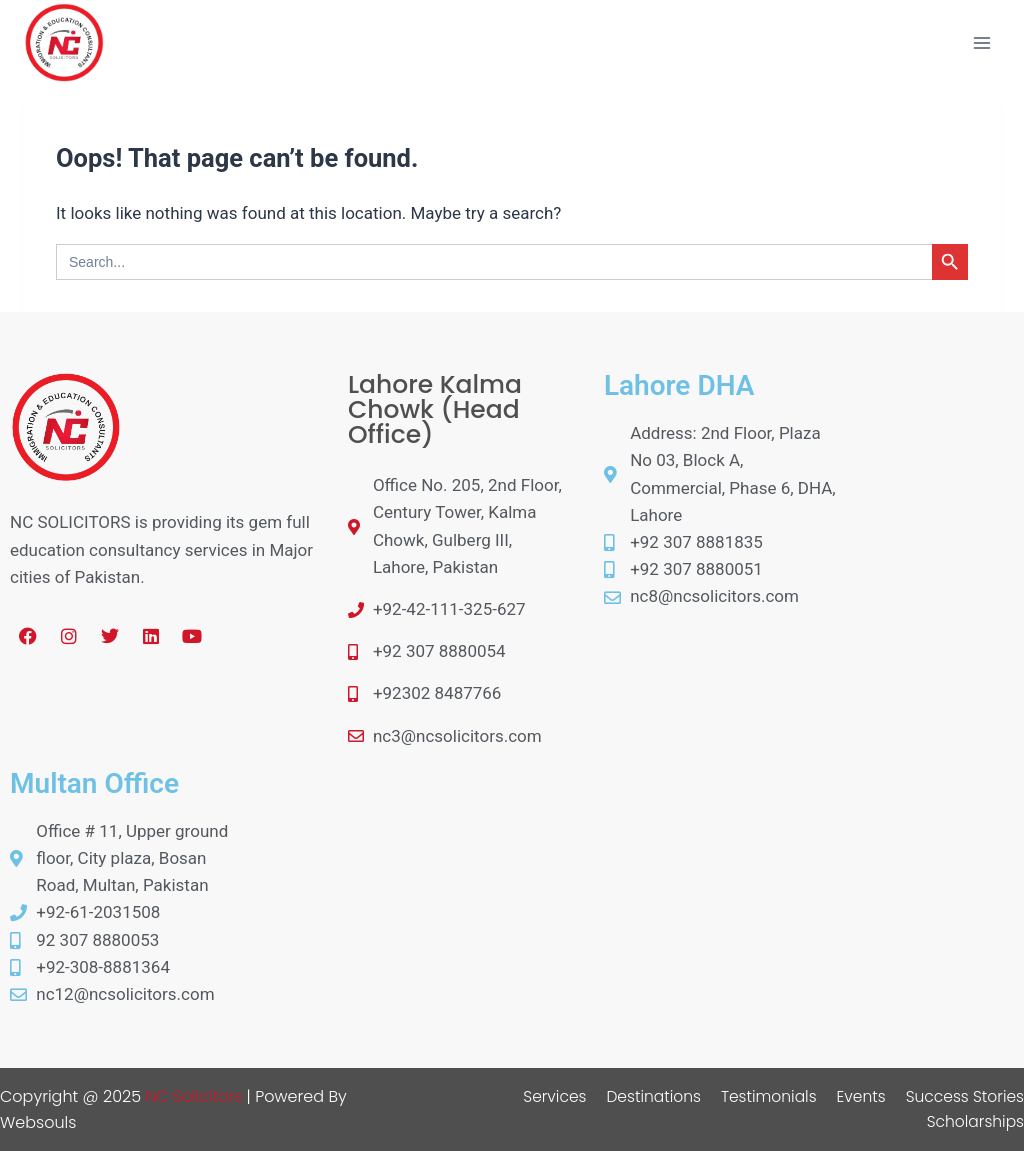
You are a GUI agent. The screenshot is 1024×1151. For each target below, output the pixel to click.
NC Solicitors (194, 1096)
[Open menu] (981, 42)
